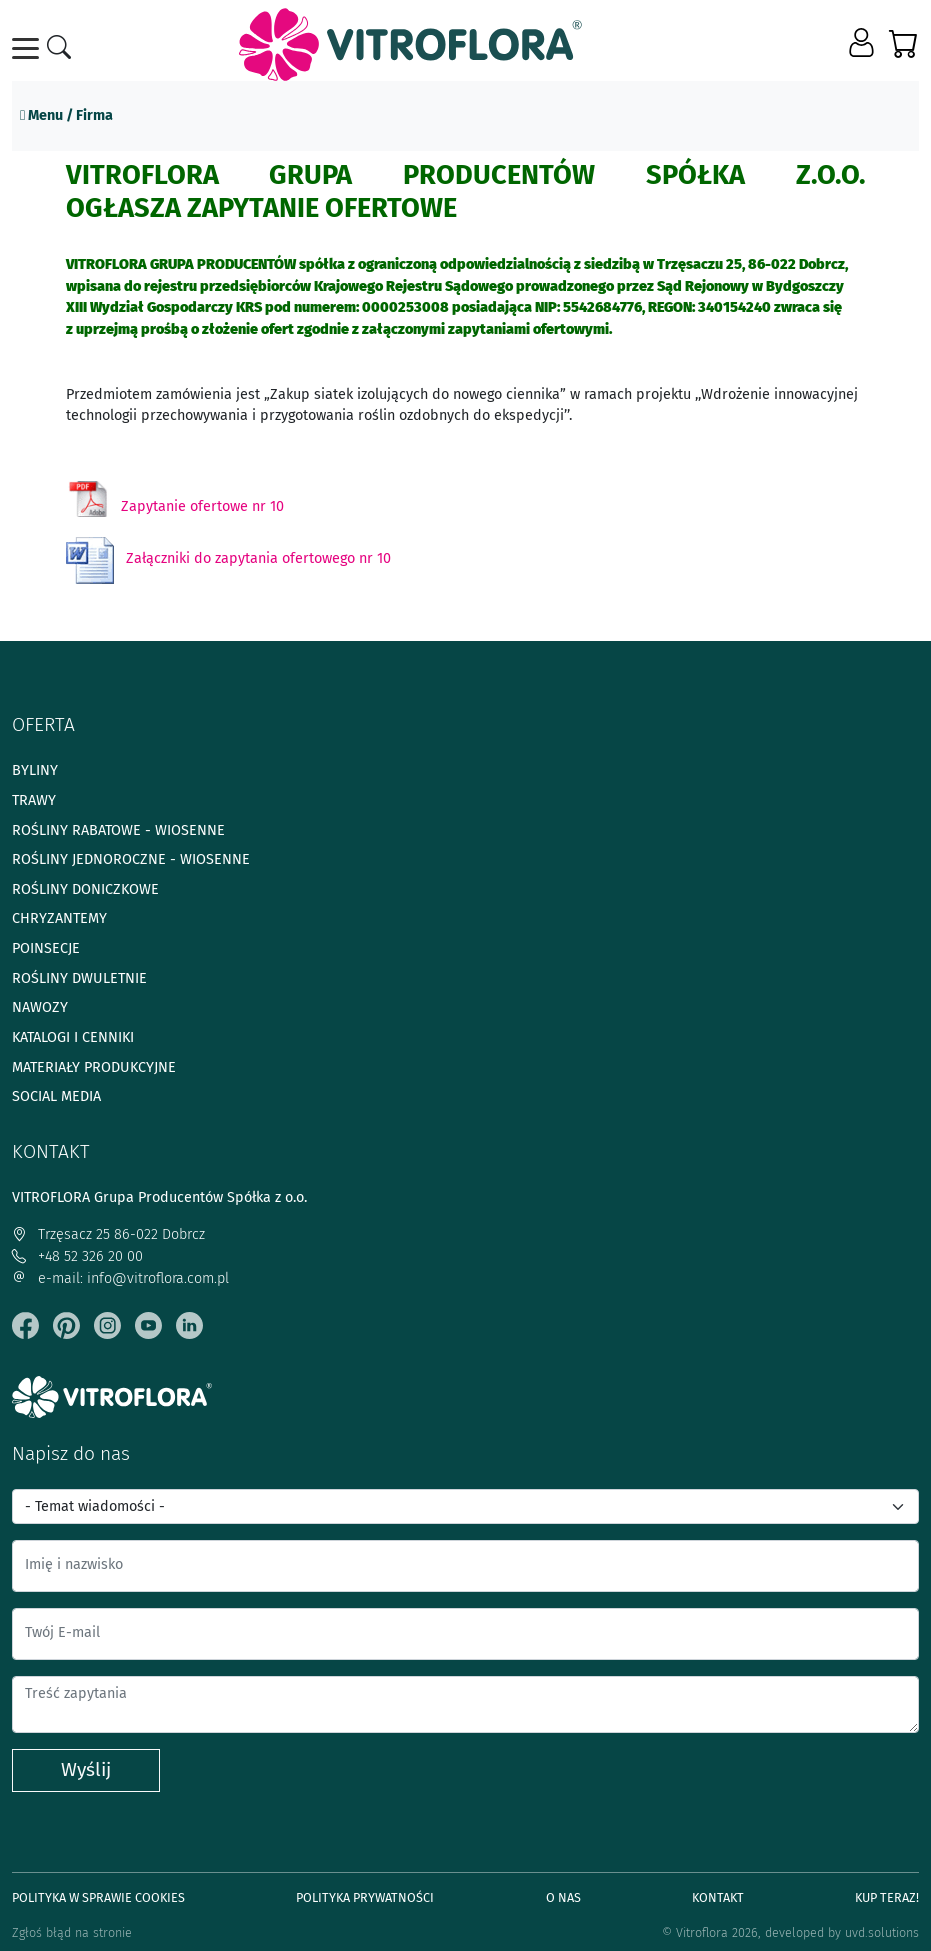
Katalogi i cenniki (73, 1037)
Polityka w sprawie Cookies (98, 1897)
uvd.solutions (882, 1932)
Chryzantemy (59, 918)
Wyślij (86, 1769)
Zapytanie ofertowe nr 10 (202, 506)
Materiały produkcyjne (94, 1067)
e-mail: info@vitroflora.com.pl (120, 1278)
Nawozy (40, 1007)
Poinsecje (46, 948)
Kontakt (718, 1897)
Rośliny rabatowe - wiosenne (118, 830)
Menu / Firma (66, 115)
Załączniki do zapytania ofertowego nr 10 (258, 558)
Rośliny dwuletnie (79, 978)
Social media (56, 1096)
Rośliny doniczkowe (85, 889)
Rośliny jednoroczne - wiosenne (131, 859)
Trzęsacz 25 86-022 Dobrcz (108, 1234)
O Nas (563, 1897)
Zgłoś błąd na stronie (72, 1932)
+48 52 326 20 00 (77, 1256)
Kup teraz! (887, 1897)
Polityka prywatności (365, 1897)
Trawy (34, 800)
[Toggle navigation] (29, 48)
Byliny (35, 770)
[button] (863, 44)
